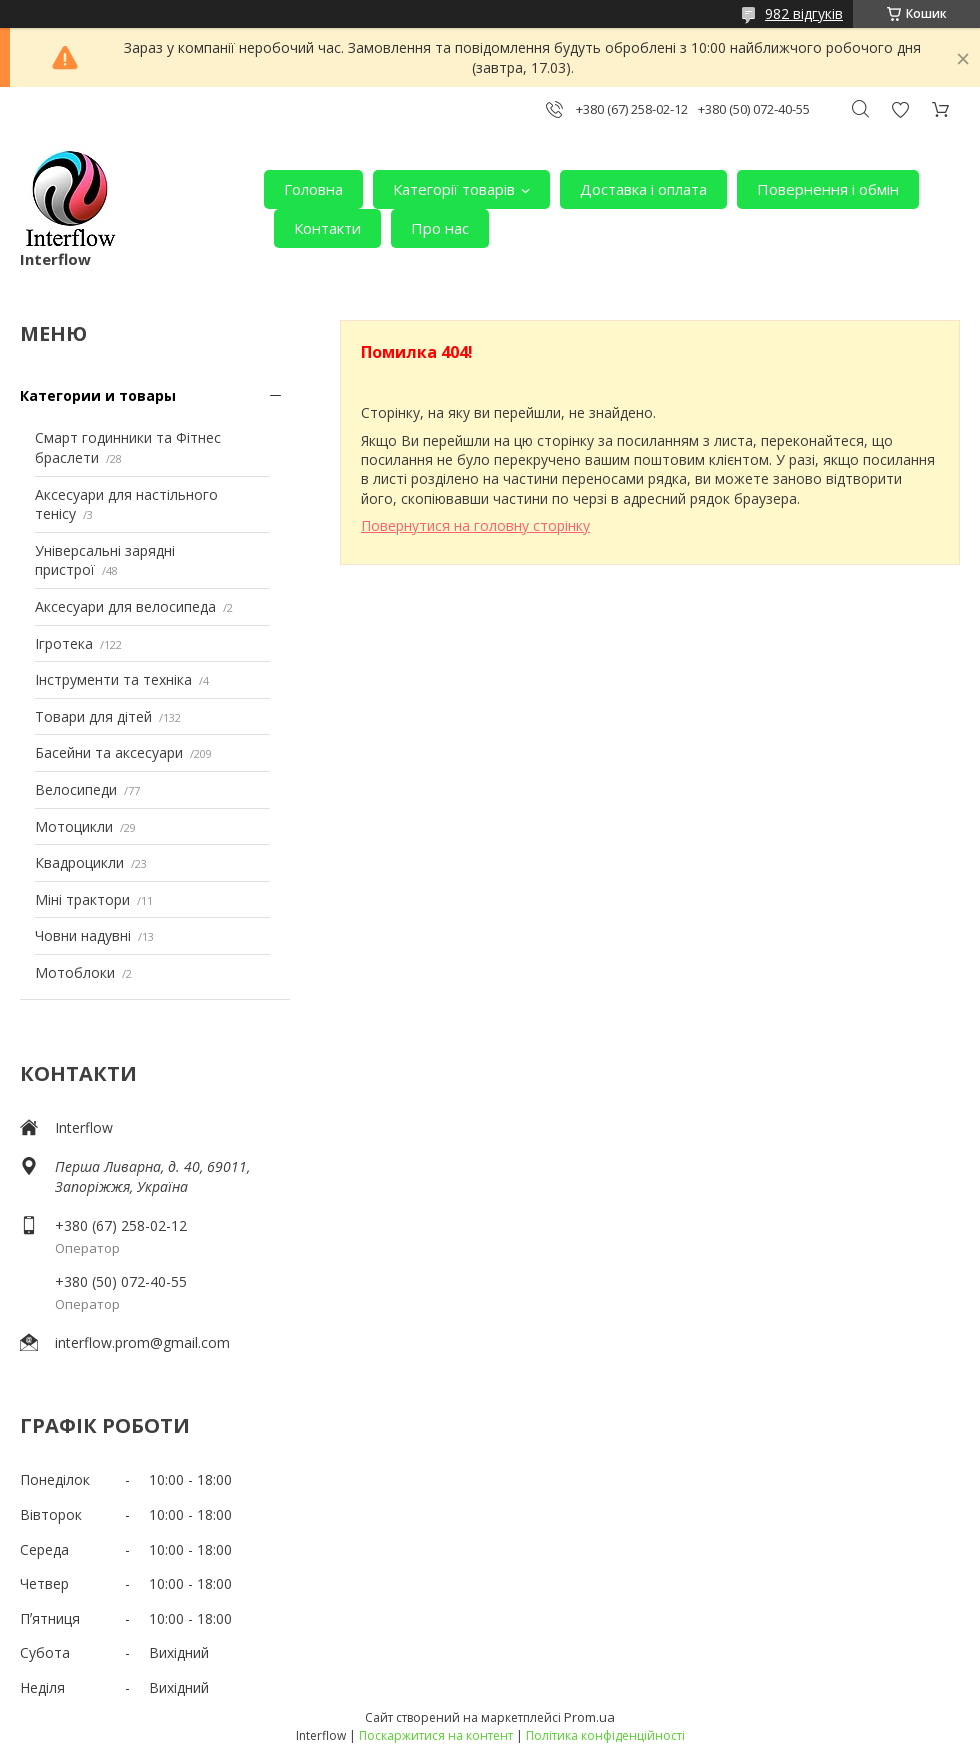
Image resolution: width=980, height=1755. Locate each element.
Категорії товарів (454, 189)
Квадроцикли (79, 862)
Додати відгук (900, 109)
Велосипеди (76, 789)
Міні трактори (82, 899)
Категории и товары (98, 395)
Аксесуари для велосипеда (125, 606)
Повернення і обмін (828, 189)
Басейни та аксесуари (109, 752)
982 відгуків (804, 13)
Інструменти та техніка (113, 679)
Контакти (327, 228)
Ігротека (64, 643)
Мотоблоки (75, 972)
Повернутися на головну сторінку (475, 525)
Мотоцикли (74, 826)
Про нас (440, 228)
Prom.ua (589, 1717)
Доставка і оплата (643, 189)
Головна (313, 189)
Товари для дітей (93, 716)
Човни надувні (83, 935)
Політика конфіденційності (605, 1735)
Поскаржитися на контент (436, 1735)
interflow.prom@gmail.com (142, 1342)
